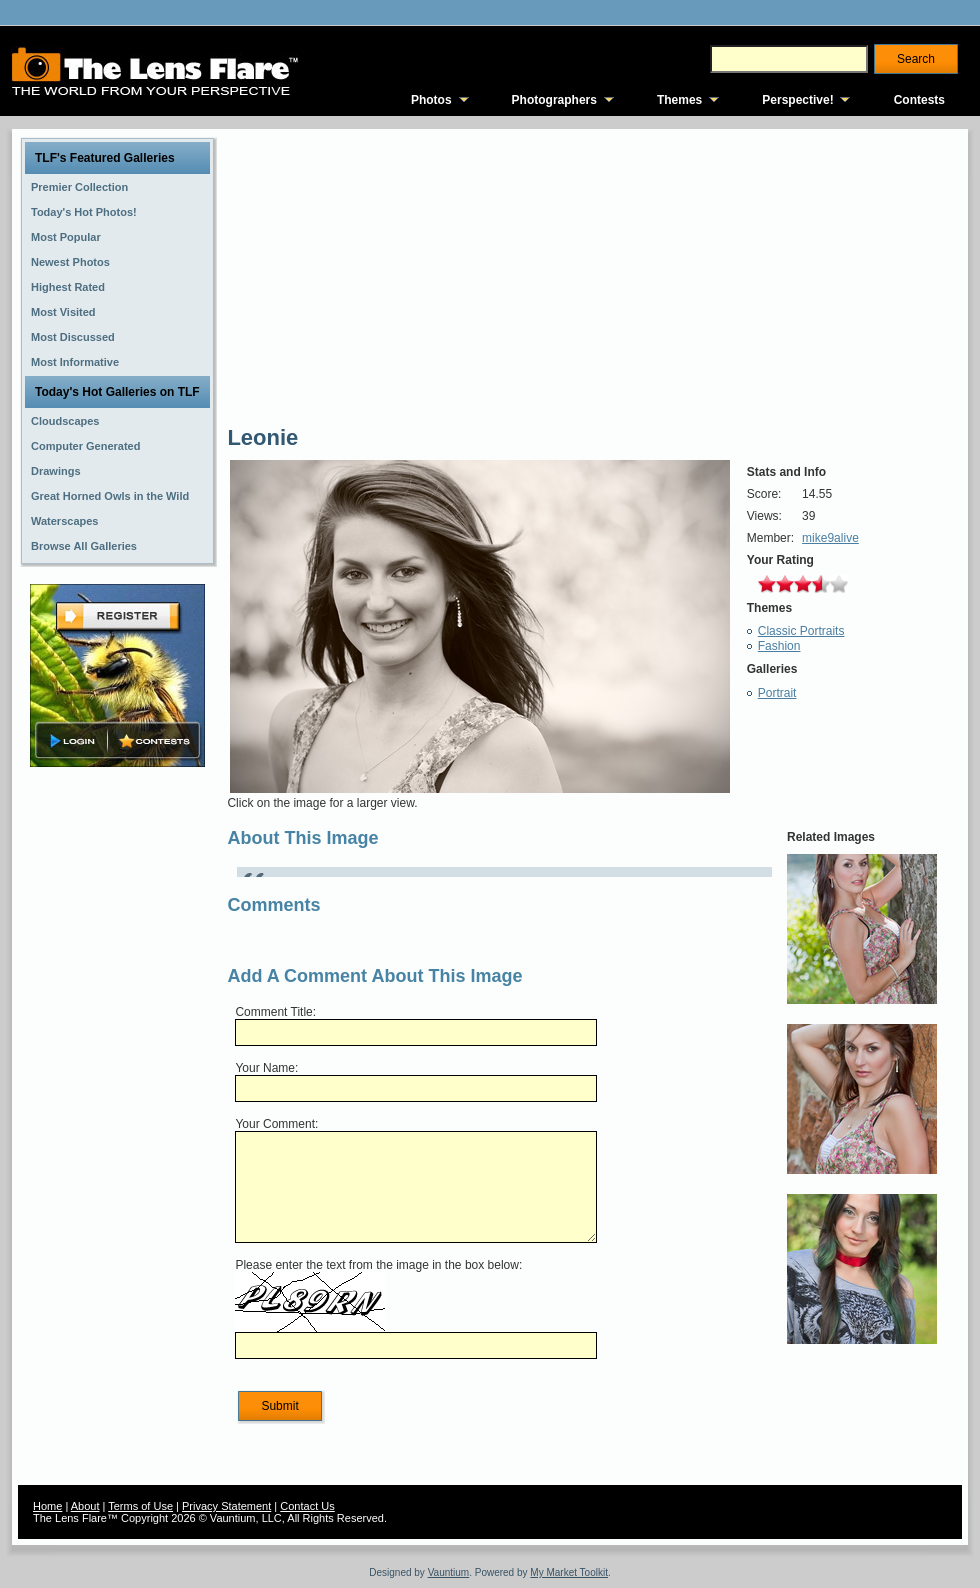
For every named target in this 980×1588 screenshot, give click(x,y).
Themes (679, 100)
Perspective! (797, 100)
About (85, 1506)
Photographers (554, 100)
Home (47, 1506)
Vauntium (449, 1572)
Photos (431, 100)
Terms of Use (140, 1506)
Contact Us (307, 1506)
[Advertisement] (118, 1087)
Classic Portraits (801, 631)
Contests (919, 100)
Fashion (779, 646)
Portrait (777, 693)
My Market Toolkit (569, 1572)
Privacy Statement (226, 1506)
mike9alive (830, 538)
